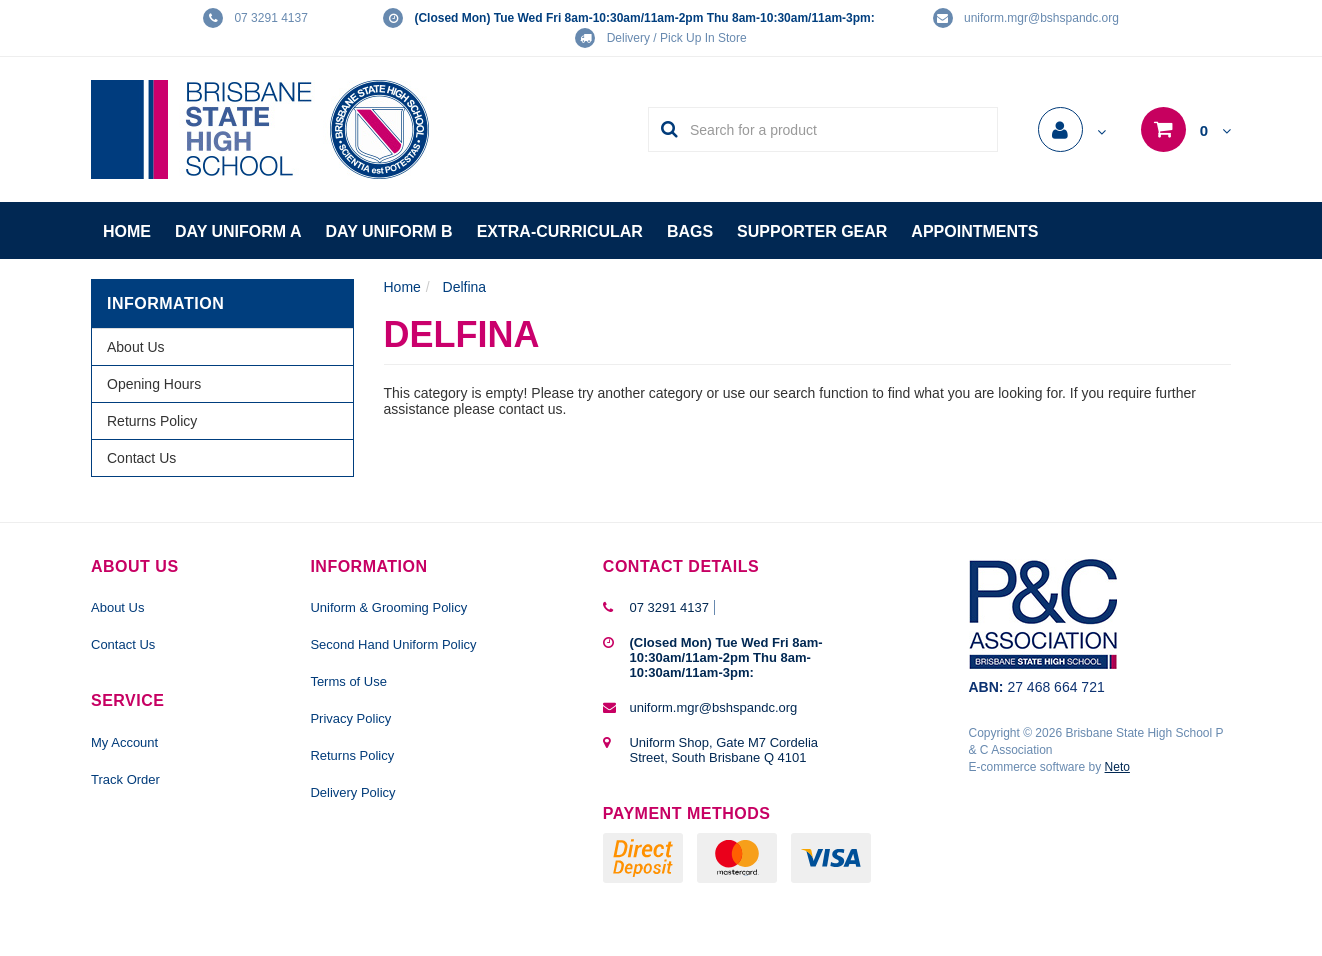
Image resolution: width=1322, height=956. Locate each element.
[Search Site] (663, 129)
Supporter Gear (812, 231)
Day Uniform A (238, 231)
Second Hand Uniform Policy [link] (393, 644)
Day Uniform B (389, 231)
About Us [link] (136, 347)
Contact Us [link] (141, 458)
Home (127, 231)
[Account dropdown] (1072, 132)
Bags (690, 231)
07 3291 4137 (270, 18)
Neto (1117, 767)
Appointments (974, 231)
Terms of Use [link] (348, 681)
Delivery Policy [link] (352, 792)
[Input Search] (837, 129)
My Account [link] (124, 742)
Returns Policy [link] (152, 421)
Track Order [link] (125, 779)
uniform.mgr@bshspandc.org (1041, 18)
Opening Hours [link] (154, 384)
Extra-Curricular (560, 231)
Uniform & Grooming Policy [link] (388, 607)
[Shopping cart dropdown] (1186, 131)
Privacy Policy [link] (350, 718)
